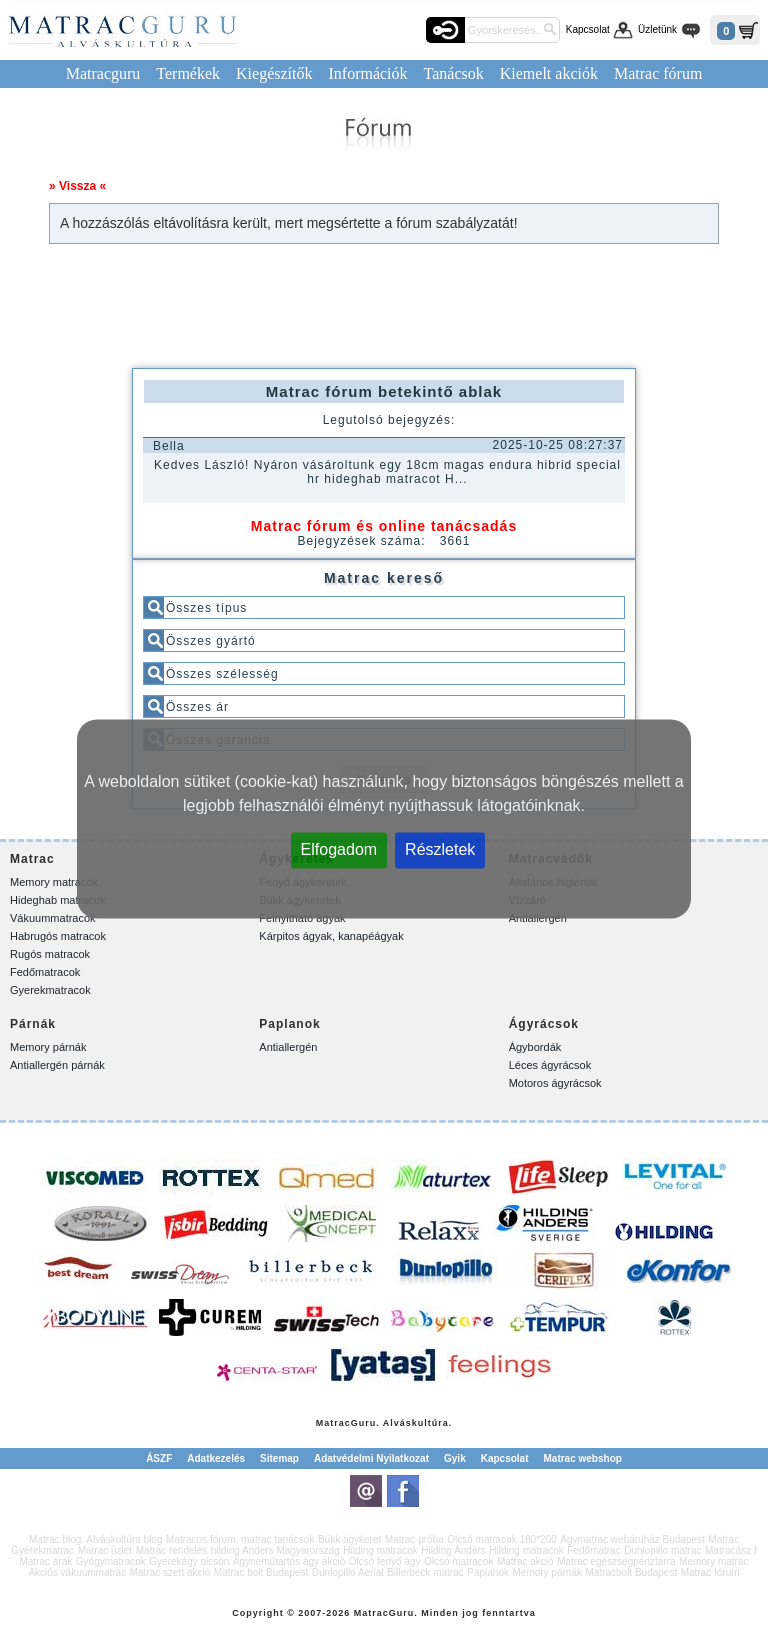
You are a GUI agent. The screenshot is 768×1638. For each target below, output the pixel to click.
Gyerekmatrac (42, 1550)
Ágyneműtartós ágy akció (289, 1561)
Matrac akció (525, 1561)
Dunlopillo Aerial (348, 1572)
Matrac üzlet (105, 1550)
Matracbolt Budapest (631, 1572)
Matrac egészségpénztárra (616, 1561)
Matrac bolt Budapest (261, 1572)
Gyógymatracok (111, 1561)
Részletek (440, 849)
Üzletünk (657, 29)
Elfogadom (339, 849)
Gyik (455, 1458)
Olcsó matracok (458, 1561)
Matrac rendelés (172, 1550)
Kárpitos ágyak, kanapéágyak (331, 936)
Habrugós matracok (58, 936)
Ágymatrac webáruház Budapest (632, 1539)
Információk (367, 73)
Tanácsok (454, 73)
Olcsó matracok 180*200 (502, 1539)
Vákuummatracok (53, 918)
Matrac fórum (658, 73)
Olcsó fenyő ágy (385, 1561)
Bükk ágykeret (349, 1539)
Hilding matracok (380, 1550)
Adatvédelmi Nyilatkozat (371, 1458)
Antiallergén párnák (57, 1065)
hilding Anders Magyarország (275, 1550)
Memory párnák (48, 1047)
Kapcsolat (588, 29)
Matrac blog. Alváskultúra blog (95, 1539)
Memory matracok (54, 882)
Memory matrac (713, 1561)
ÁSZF (159, 1458)
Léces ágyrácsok (550, 1065)
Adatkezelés (216, 1458)
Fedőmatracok (45, 972)
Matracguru (103, 73)
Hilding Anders (453, 1550)
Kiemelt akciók (549, 73)
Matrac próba (414, 1539)
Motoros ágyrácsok (555, 1083)
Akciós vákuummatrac (77, 1572)
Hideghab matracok (57, 900)
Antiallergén (288, 1047)
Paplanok (488, 1572)
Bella (169, 446)
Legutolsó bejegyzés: (389, 420)
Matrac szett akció (170, 1572)
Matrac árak (45, 1561)
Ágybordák (535, 1047)
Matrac (333, 1423)
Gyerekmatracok (50, 990)
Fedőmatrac (593, 1550)
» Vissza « (77, 186)
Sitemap (279, 1458)
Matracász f (731, 1550)
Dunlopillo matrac (662, 1550)
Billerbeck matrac (425, 1572)
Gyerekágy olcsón (189, 1561)
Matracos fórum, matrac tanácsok (240, 1539)
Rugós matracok (50, 954)
